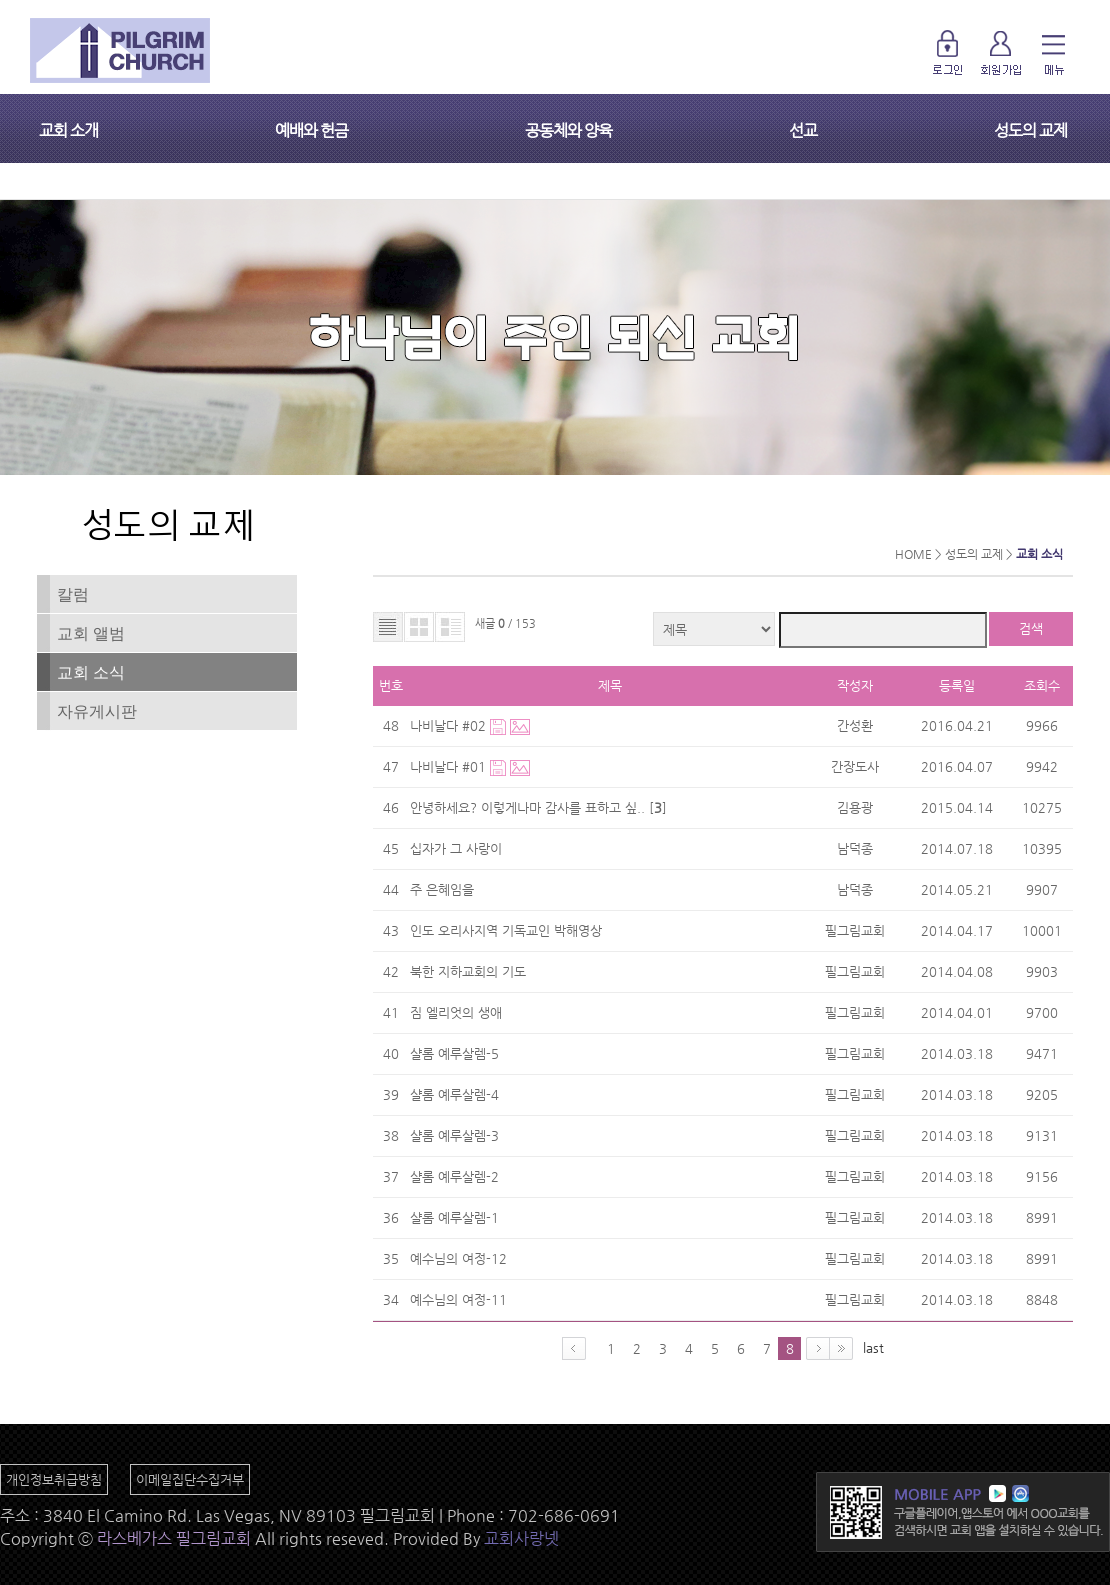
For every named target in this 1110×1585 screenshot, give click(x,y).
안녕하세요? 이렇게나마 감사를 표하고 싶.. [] (540, 807)
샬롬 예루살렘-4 (454, 1094)
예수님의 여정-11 (458, 1299)
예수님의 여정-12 (458, 1258)
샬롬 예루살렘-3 (454, 1135)
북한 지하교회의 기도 (468, 971)
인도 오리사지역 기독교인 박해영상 (506, 930)
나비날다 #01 (450, 766)
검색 (1031, 628)
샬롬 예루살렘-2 (454, 1176)
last (873, 1347)
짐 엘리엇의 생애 (456, 1012)
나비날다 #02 (450, 725)
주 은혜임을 (442, 889)
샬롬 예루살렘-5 (454, 1053)
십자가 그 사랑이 (456, 848)
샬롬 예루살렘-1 (454, 1217)
